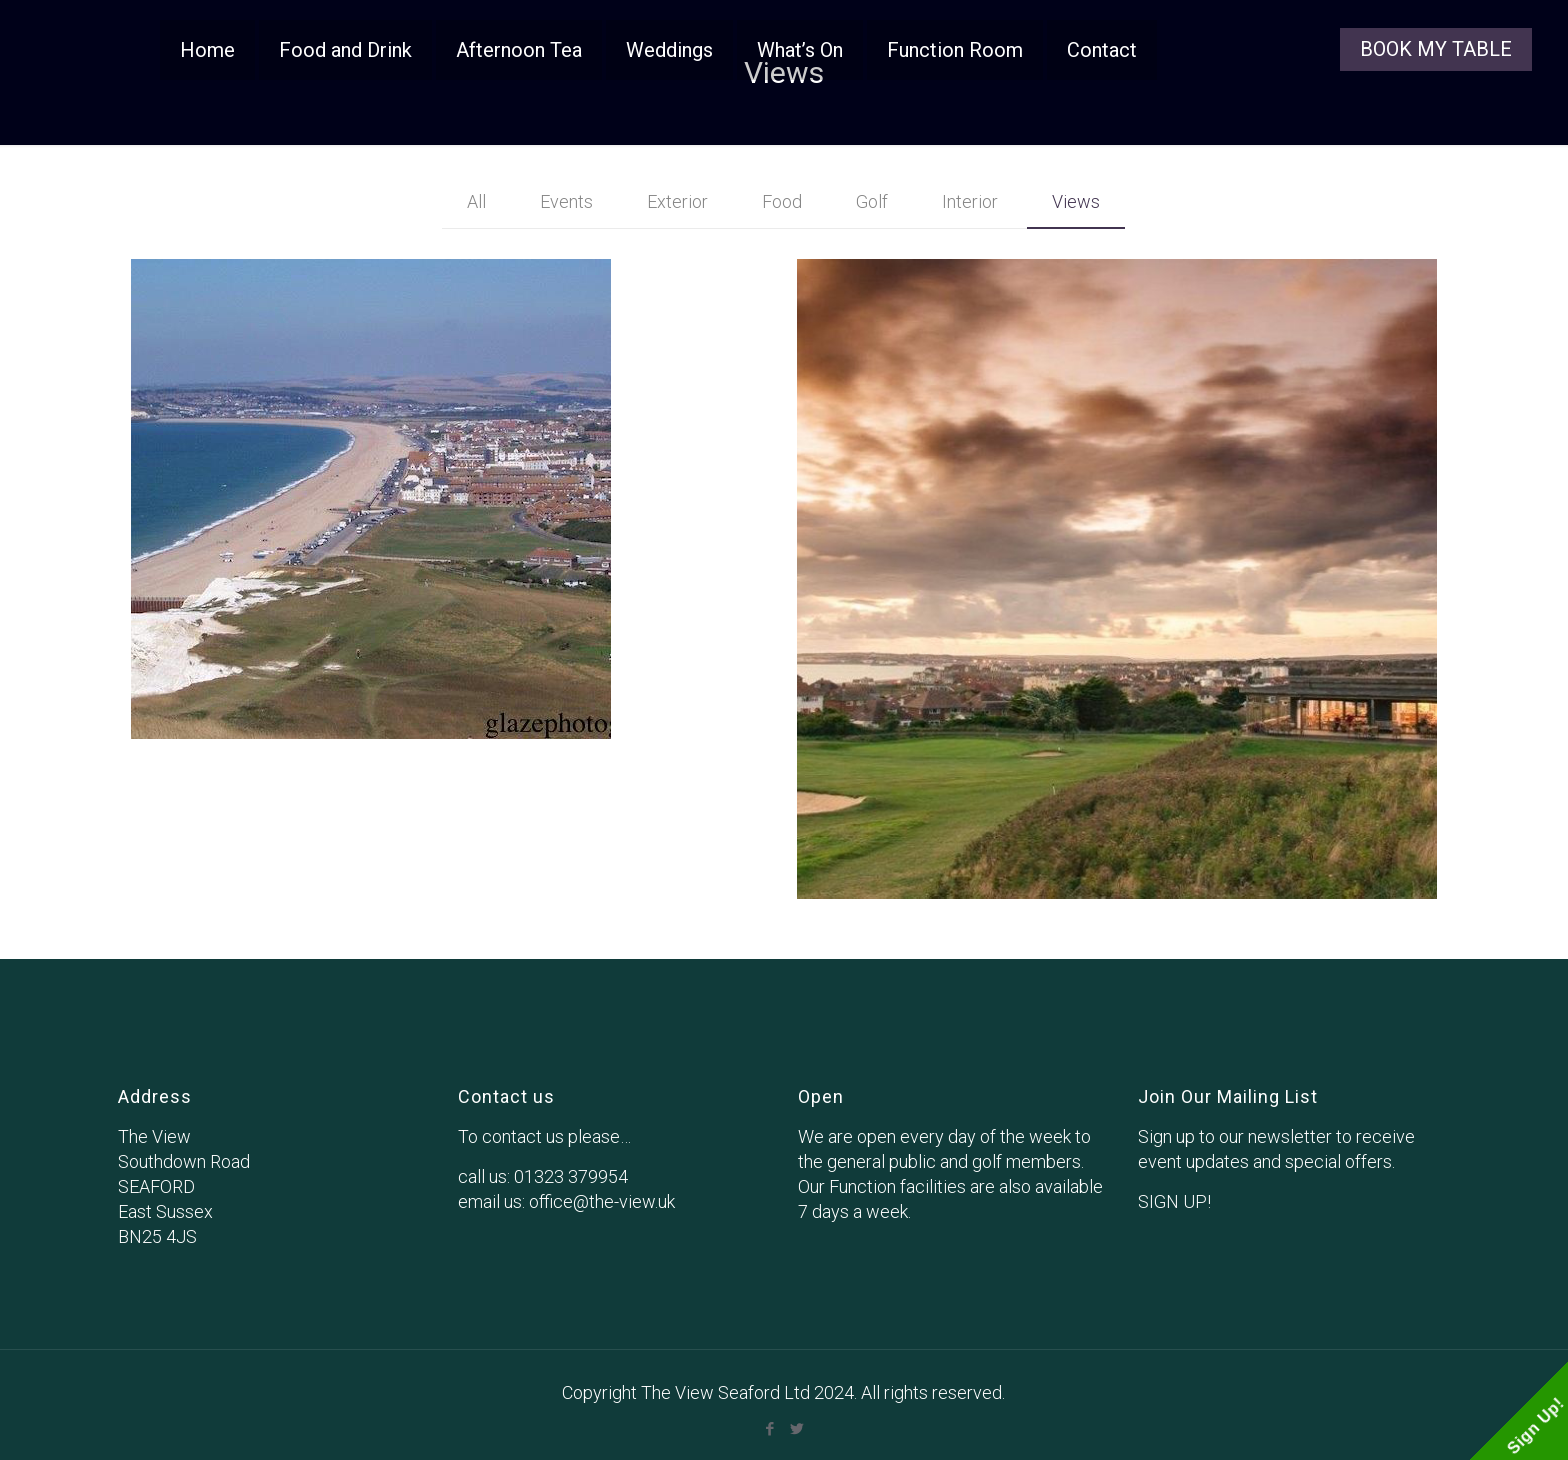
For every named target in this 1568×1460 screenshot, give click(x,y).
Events (566, 201)
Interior (970, 201)
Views (1076, 201)
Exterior (677, 201)
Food (782, 201)
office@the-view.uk (602, 1201)
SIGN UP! (1174, 1201)
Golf (872, 201)
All (476, 201)
